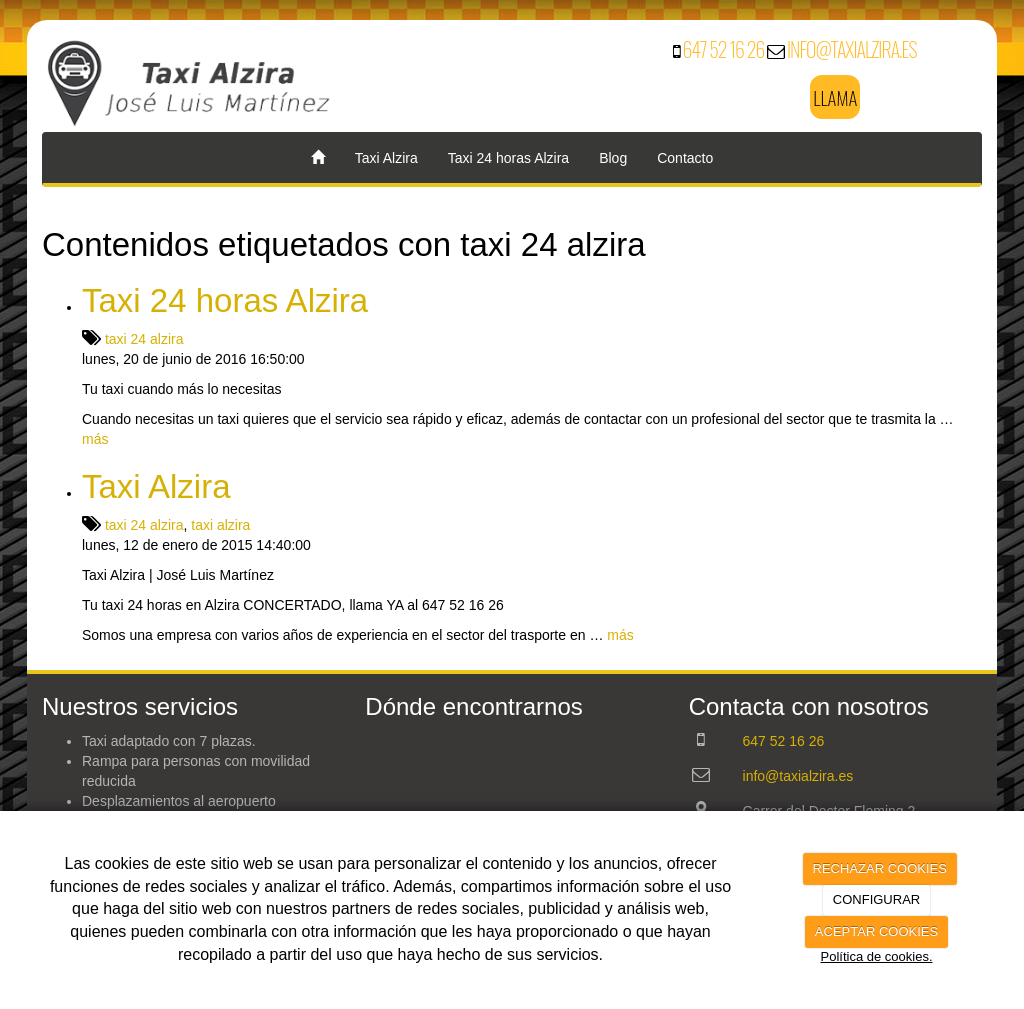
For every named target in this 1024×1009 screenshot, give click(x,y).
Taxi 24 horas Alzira (508, 158)
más (95, 439)
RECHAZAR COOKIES (880, 868)
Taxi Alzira (386, 158)
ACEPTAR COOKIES (876, 931)
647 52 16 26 (724, 49)
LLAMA (835, 97)
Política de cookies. (876, 956)
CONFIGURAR (876, 899)
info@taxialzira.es (851, 49)
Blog (613, 158)
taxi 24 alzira (144, 339)
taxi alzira (220, 525)
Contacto (685, 158)
